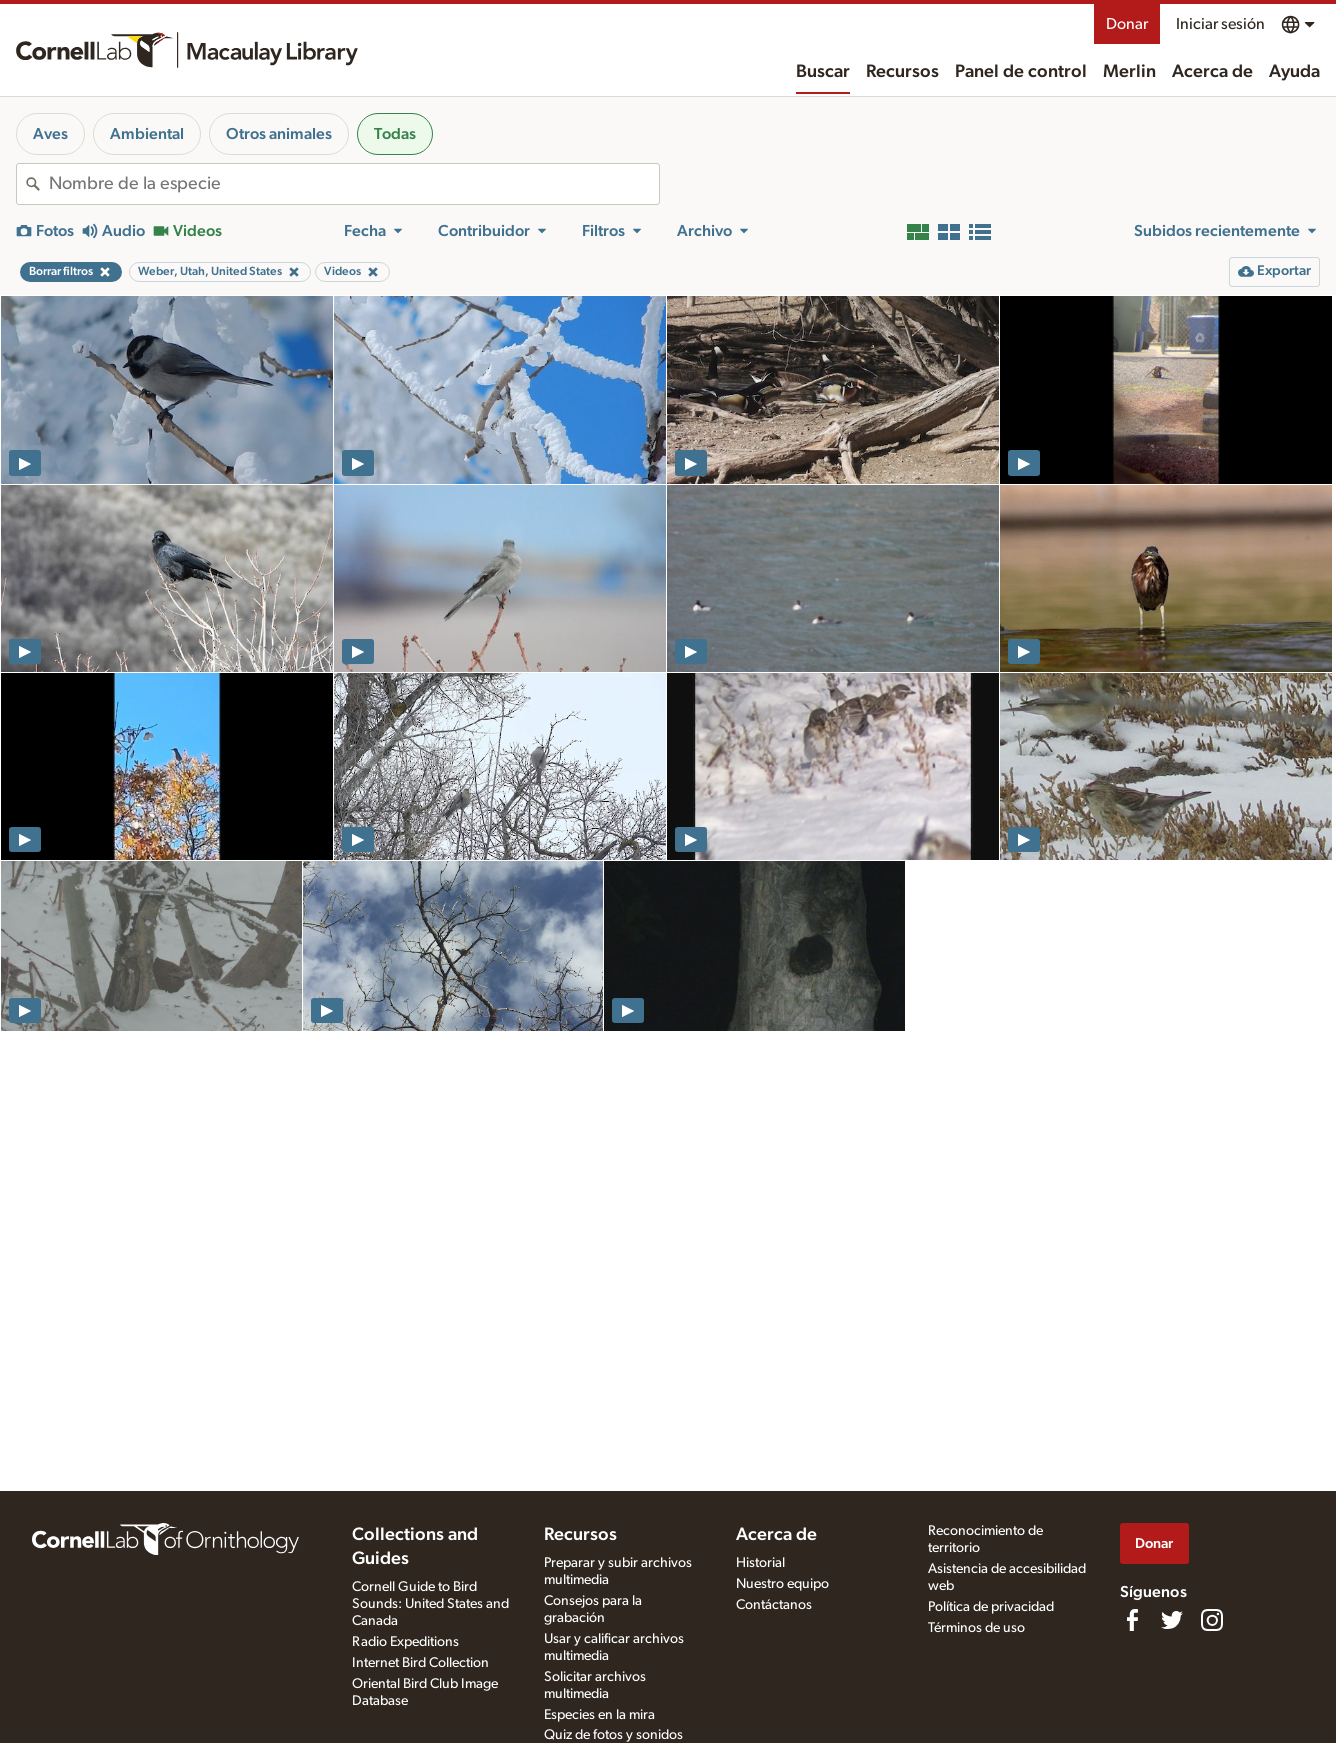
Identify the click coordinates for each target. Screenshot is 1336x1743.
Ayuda (1294, 72)
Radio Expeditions (405, 1642)
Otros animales (279, 134)
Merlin (1129, 72)
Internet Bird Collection (420, 1663)
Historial (760, 1563)
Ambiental (147, 134)
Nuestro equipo (782, 1584)
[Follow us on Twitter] (1172, 1620)
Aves (50, 134)
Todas (395, 134)
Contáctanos (774, 1605)
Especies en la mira (599, 1715)
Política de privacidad (991, 1607)
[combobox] (354, 184)
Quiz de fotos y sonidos (613, 1735)
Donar (1127, 24)
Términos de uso (976, 1628)
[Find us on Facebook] (1132, 1620)
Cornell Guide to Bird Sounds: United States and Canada (430, 1604)
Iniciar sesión (1220, 24)
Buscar (823, 72)
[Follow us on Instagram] (1212, 1620)
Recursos (902, 72)
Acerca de (1212, 72)
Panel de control (1021, 72)
